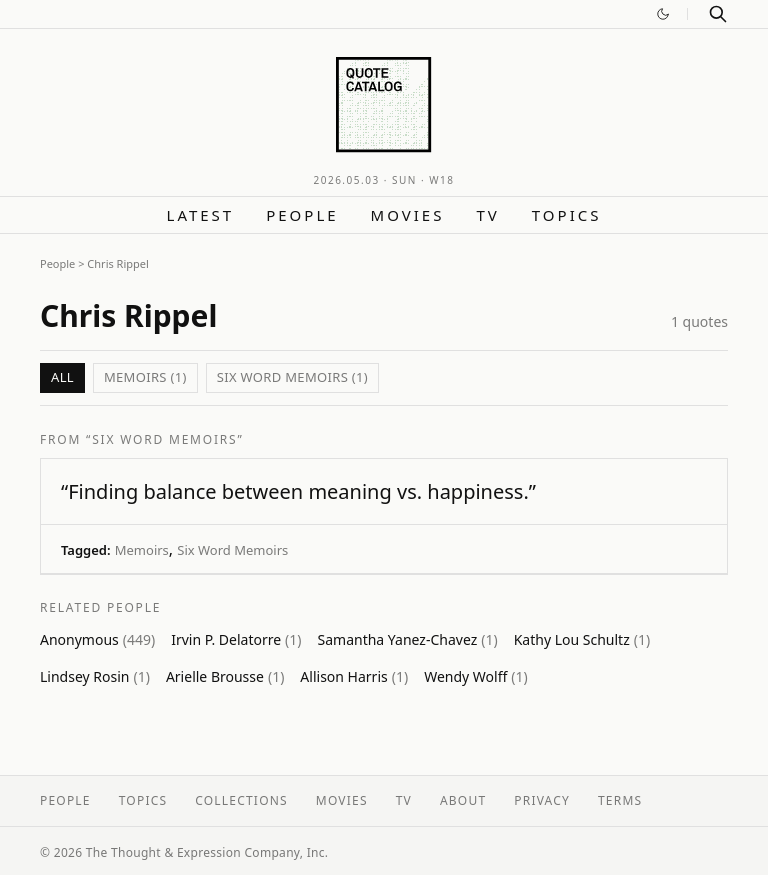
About (463, 800)
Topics (567, 215)
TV (487, 215)
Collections (241, 800)
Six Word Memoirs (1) (292, 377)
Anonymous (97, 639)
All (62, 377)
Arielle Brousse (225, 676)
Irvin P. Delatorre (236, 639)
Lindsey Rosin (95, 676)
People (302, 215)
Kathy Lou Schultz (582, 639)
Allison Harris (354, 676)
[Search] (718, 14)
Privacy (542, 800)
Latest (201, 215)
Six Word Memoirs (232, 550)
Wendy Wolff (476, 676)
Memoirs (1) (145, 377)
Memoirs (142, 550)
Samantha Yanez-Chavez (408, 639)
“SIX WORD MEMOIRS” (165, 439)
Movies (408, 215)
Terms (620, 800)
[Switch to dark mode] (663, 14)
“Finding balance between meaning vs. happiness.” (298, 491)
